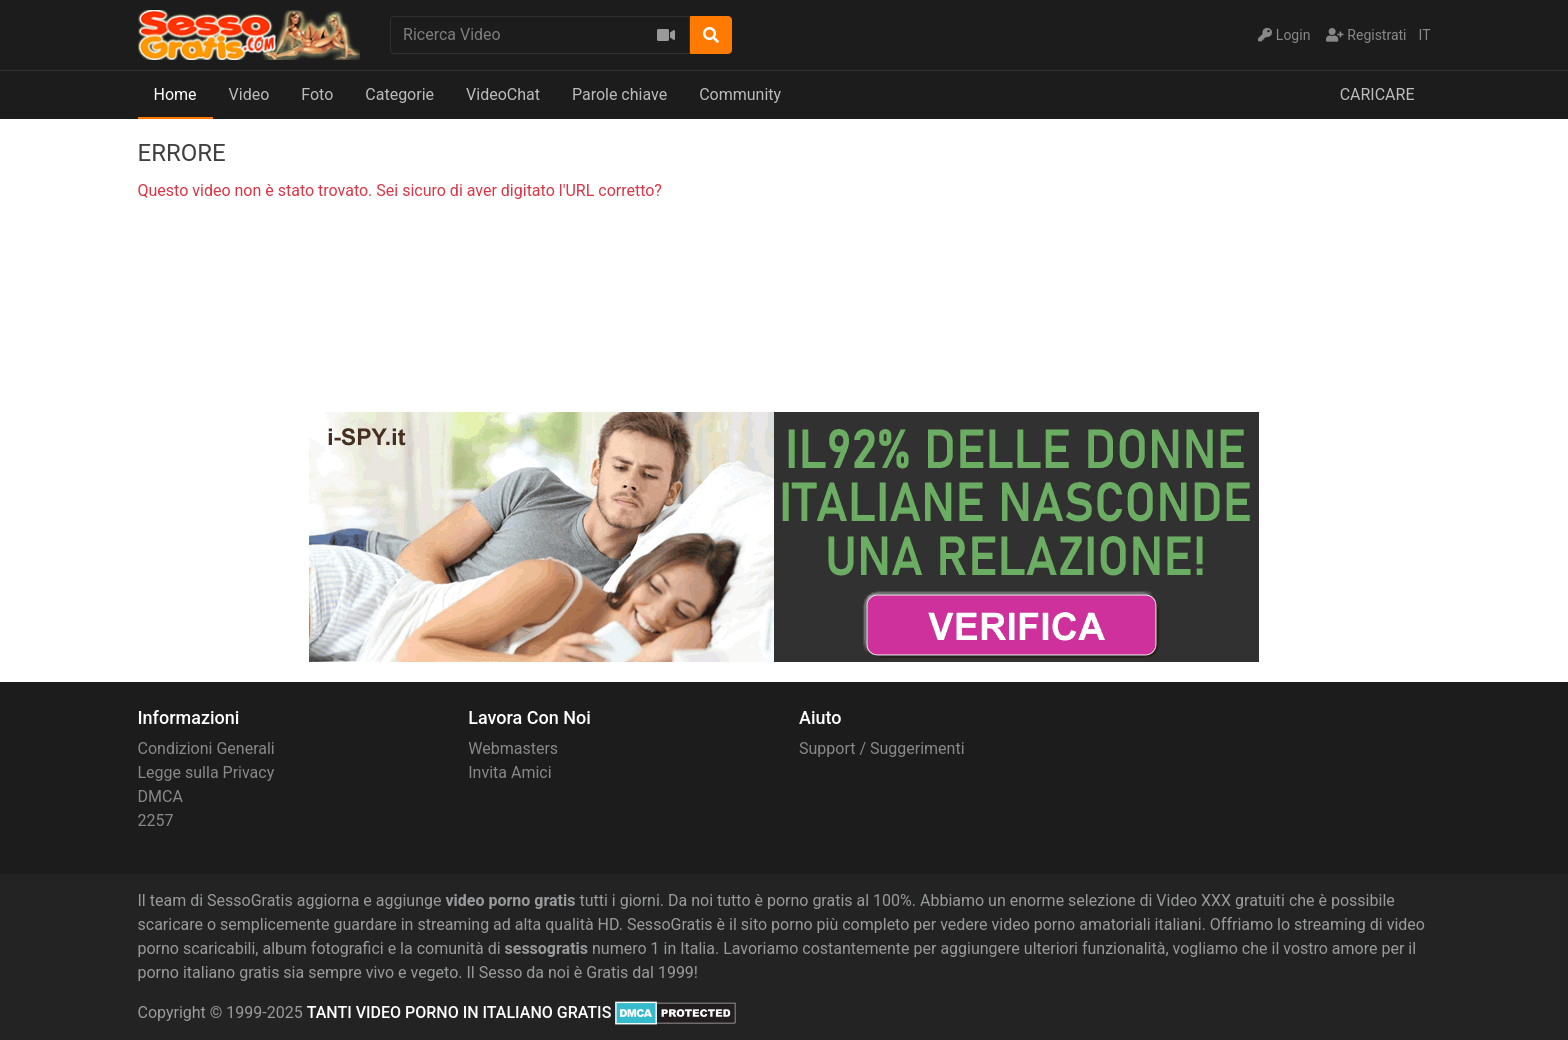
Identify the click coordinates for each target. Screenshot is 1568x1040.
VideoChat (503, 94)
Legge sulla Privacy (206, 772)
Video (249, 94)
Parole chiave (619, 94)
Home (175, 94)
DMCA (160, 796)
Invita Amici (509, 772)
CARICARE (1377, 94)
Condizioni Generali (206, 748)
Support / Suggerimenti (882, 748)
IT (1425, 35)
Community (740, 94)
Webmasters (513, 748)
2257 (156, 820)
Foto (317, 94)
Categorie (399, 94)
